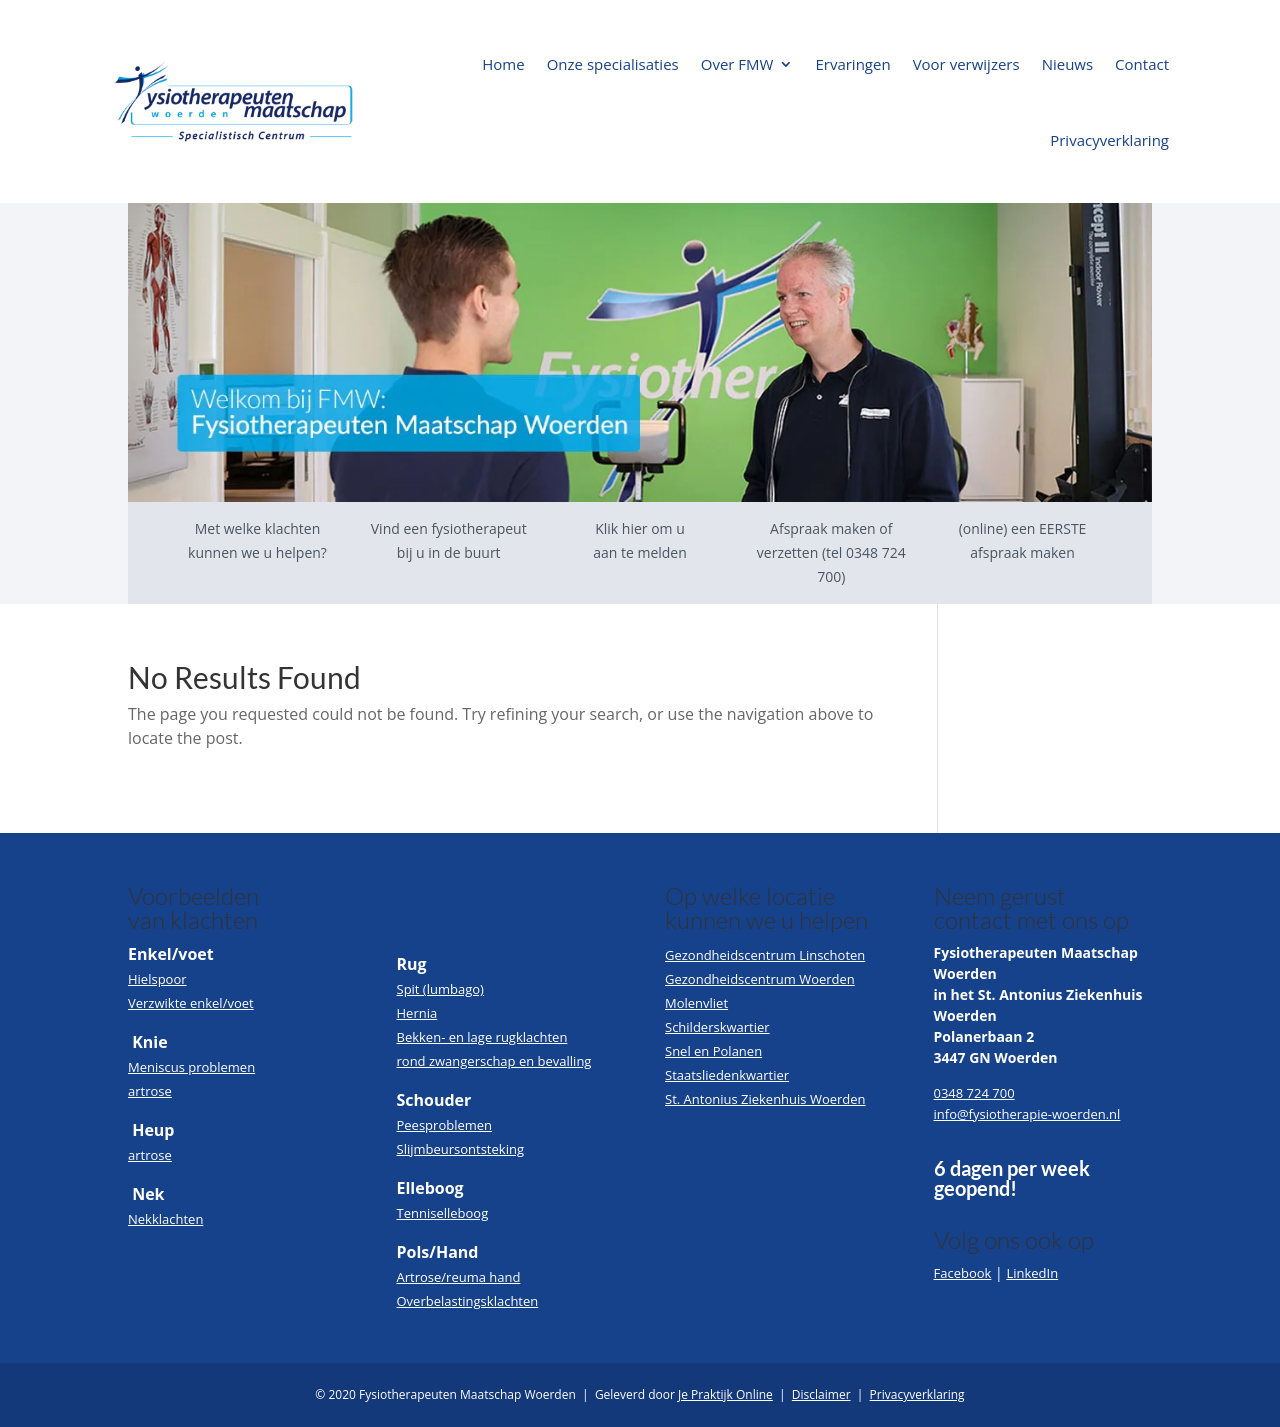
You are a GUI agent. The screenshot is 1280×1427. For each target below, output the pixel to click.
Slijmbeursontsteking (460, 1149)
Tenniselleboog (443, 1213)
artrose (150, 1091)
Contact (1142, 64)
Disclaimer (821, 1394)
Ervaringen (852, 64)
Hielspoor (157, 979)
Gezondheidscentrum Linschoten (765, 955)
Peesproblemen (445, 1125)
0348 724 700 (974, 1093)
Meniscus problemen (191, 1067)
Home (503, 64)
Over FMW (737, 64)
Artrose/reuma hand (459, 1277)
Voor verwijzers (966, 64)
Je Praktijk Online (725, 1394)
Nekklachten (165, 1219)
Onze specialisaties (613, 64)
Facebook (963, 1273)
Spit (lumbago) (440, 989)
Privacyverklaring (1109, 140)
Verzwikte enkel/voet (191, 1003)
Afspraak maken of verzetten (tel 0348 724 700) (831, 552)
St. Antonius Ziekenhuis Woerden (765, 1099)
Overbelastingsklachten (468, 1301)
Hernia (417, 1013)
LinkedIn (1032, 1273)
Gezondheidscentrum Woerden (760, 979)
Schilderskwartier (717, 1027)
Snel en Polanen (713, 1051)
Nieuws (1067, 64)
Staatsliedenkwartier (727, 1075)
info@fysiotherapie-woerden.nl (1027, 1114)
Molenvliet (696, 1003)
